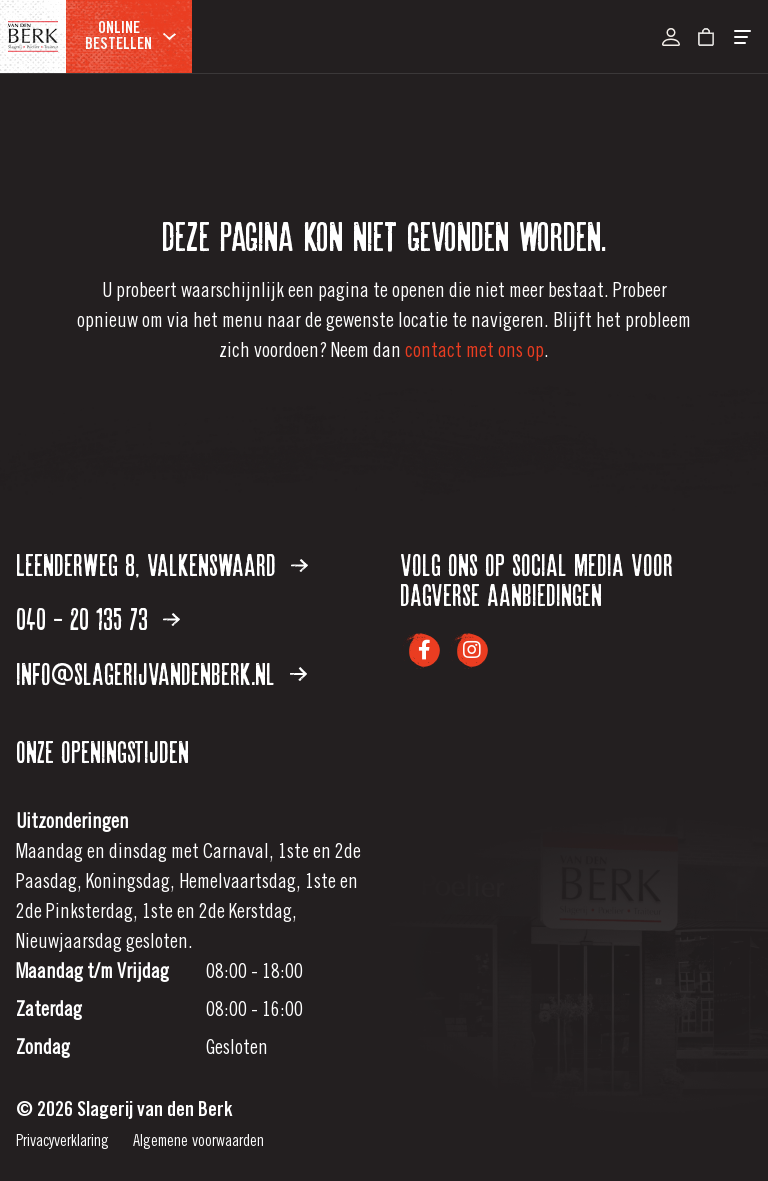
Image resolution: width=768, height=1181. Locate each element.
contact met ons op (474, 353)
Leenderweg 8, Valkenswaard (162, 566)
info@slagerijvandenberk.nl (161, 676)
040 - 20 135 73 (98, 621)
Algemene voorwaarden (198, 1142)
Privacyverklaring (62, 1142)
